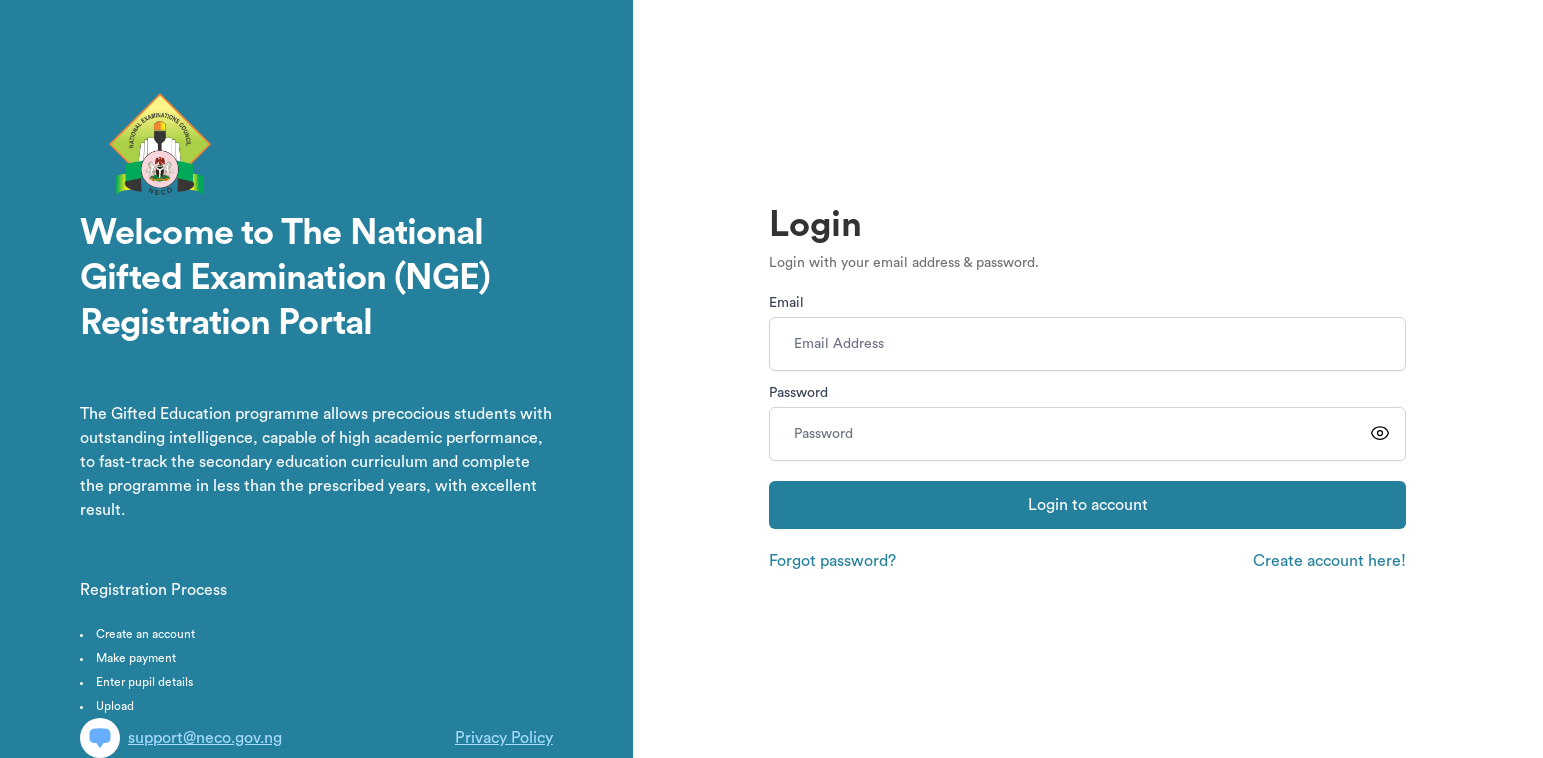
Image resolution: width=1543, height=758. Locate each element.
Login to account (1088, 505)
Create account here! (1329, 561)
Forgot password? (832, 561)
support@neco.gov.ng (181, 738)
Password (798, 393)
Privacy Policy (504, 738)
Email (786, 303)
